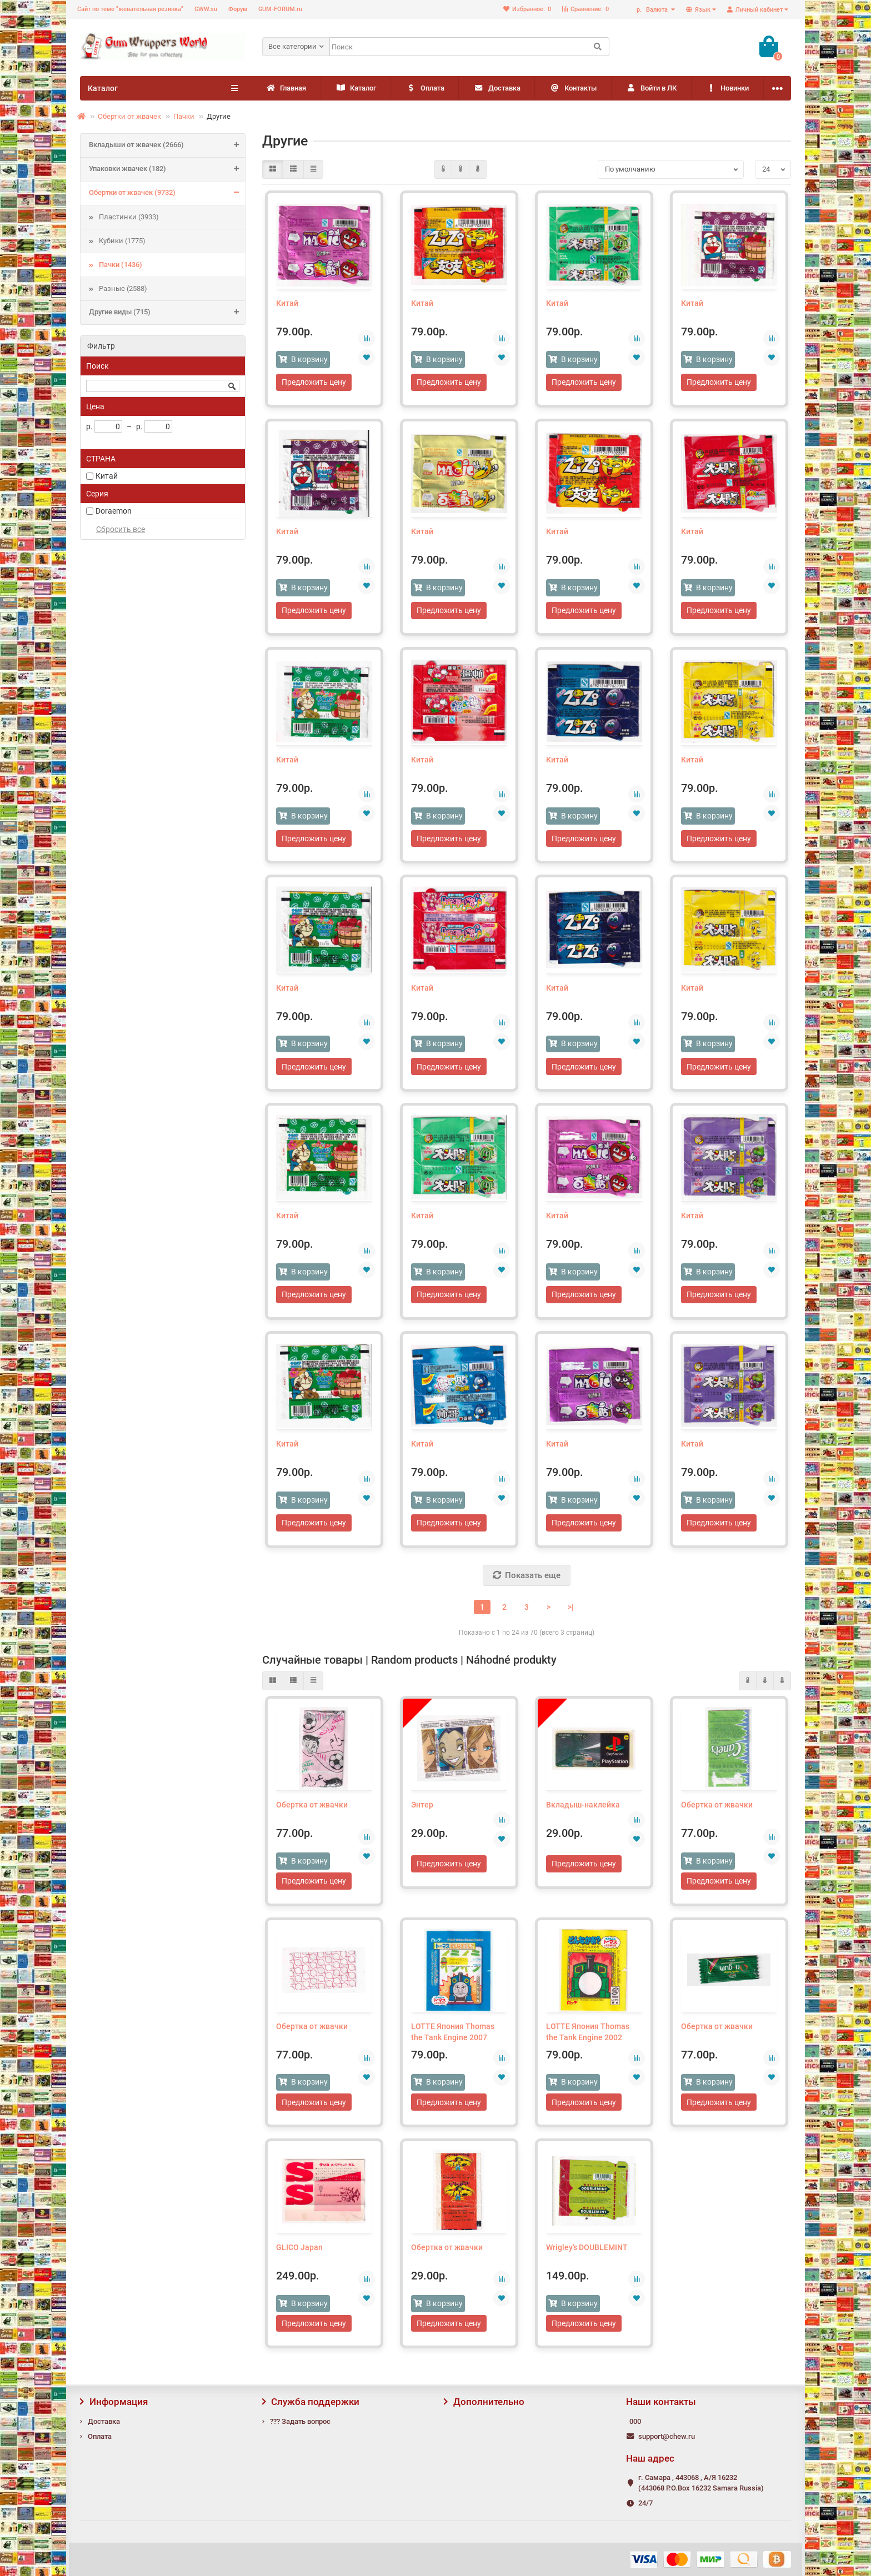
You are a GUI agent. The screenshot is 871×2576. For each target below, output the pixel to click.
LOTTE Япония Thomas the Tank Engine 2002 (587, 2042)
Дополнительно (484, 2402)
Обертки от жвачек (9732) (167, 193)
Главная (291, 88)
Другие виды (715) (167, 312)
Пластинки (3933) (129, 217)
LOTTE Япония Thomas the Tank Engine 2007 (452, 2042)
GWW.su (205, 9)
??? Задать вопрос (300, 2421)
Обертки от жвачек (129, 116)
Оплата (455, 88)
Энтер (422, 1813)
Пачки (183, 116)
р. (653, 9)
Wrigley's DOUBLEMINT (587, 2258)
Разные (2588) (123, 288)
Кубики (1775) (122, 241)
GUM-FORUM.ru (280, 9)
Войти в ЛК (717, 88)
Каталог (373, 88)
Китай (107, 475)
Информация (114, 2402)
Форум (237, 9)
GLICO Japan (299, 2258)
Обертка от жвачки (312, 1813)
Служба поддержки (311, 2402)
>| (571, 1615)
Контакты (627, 88)
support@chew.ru (666, 2436)
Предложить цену (314, 383)
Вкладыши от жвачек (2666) (167, 145)
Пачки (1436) (120, 264)
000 (635, 2421)
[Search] (469, 46)
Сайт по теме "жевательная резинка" (130, 9)
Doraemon (114, 510)
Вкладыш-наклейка (583, 1813)
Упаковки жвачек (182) (167, 169)
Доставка (539, 88)
